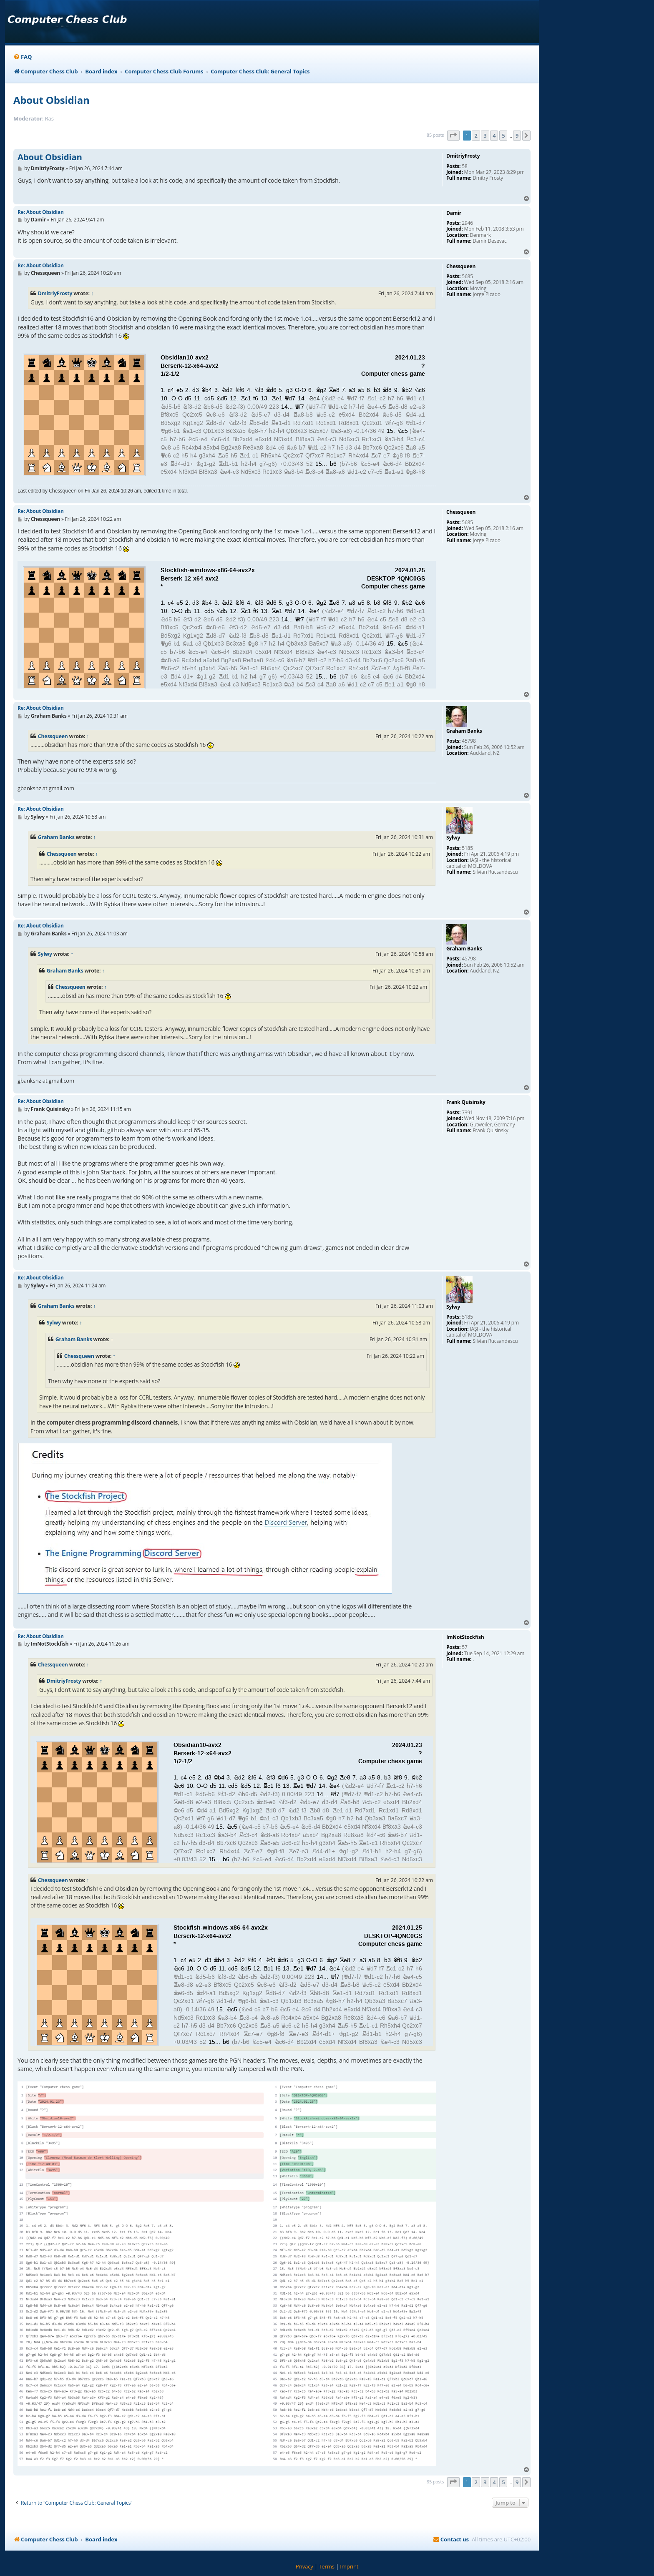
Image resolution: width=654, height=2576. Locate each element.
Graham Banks (56, 837)
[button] (453, 136)
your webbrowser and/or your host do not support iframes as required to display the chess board (227, 412)
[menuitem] (22, 57)
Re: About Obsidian (41, 212)
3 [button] (484, 135)
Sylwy (45, 954)
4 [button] (494, 135)
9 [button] (517, 135)
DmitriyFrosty (55, 293)
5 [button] (503, 135)
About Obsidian (51, 100)
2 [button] (475, 135)
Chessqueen (53, 736)
